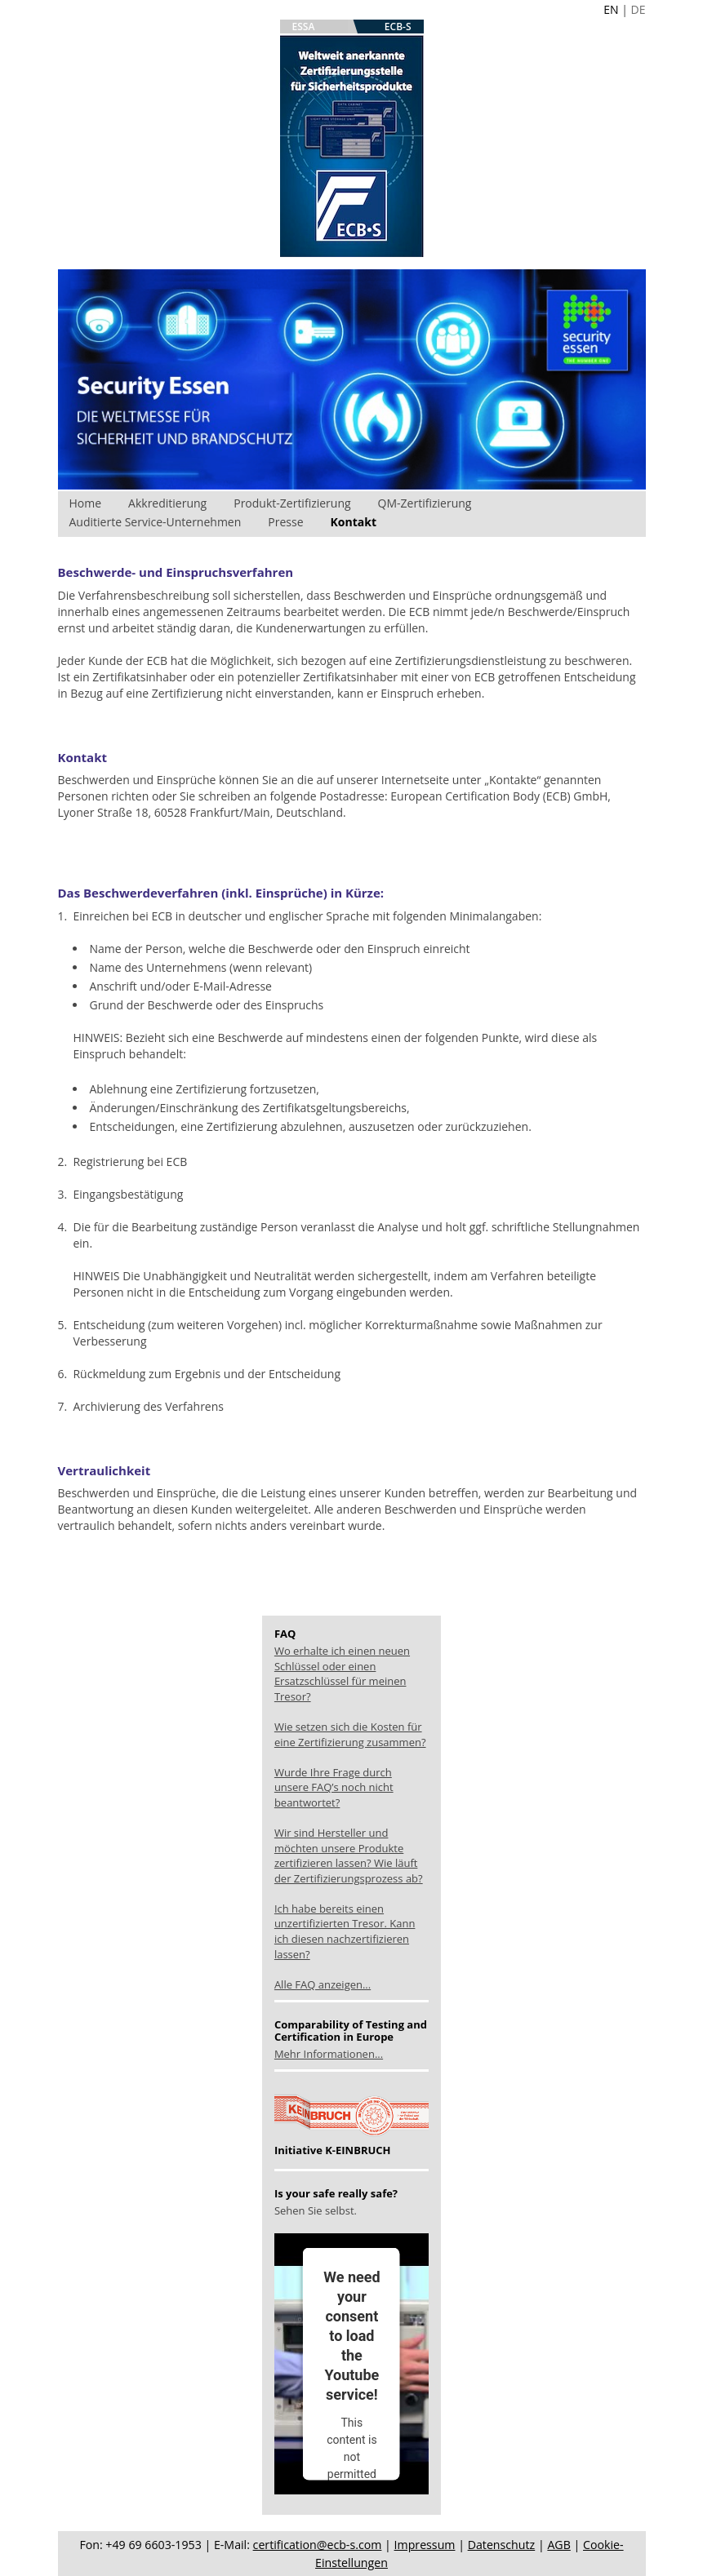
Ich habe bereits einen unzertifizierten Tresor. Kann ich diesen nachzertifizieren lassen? (345, 1931)
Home (85, 503)
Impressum (425, 2544)
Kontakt (353, 522)
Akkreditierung (167, 503)
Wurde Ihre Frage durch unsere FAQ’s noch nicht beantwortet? (334, 1787)
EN (610, 9)
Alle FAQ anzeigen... (322, 1984)
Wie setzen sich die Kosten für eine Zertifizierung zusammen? (350, 1734)
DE (638, 9)
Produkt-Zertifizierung (292, 503)
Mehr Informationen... (328, 2053)
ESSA (303, 26)
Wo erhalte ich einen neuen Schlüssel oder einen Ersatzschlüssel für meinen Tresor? (342, 1673)
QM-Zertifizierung (425, 503)
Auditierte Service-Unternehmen (155, 522)
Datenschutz (502, 2544)
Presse (285, 522)
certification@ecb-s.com (317, 2544)
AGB (558, 2544)
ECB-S (398, 26)
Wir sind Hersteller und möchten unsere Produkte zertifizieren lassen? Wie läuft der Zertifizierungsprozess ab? (348, 1855)
